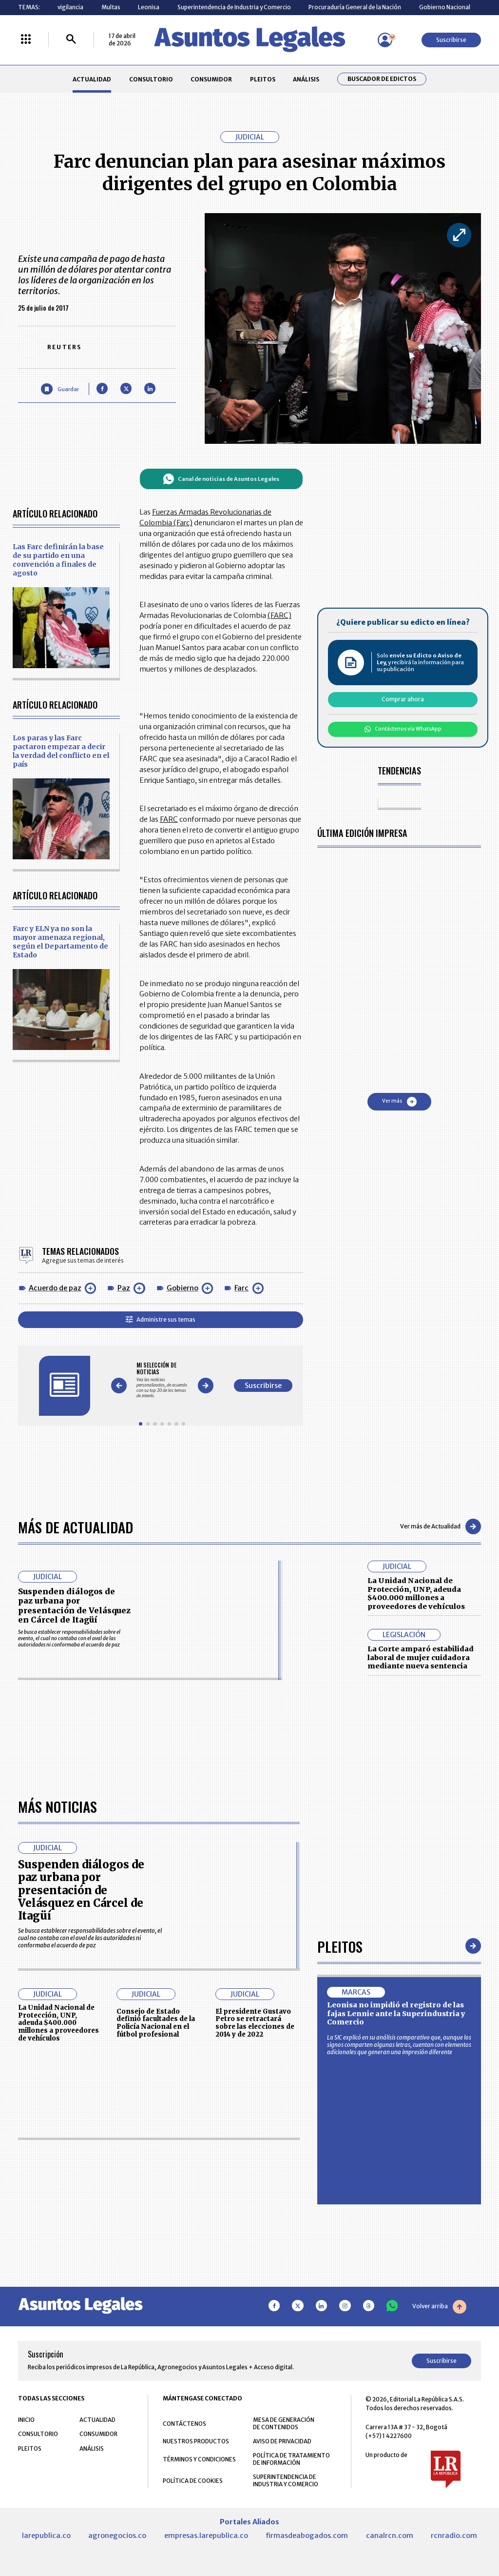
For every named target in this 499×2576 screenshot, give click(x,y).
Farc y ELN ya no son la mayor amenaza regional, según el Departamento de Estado (60, 941)
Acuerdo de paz (55, 1288)
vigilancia (70, 7)
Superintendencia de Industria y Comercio (234, 7)
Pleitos (340, 2221)
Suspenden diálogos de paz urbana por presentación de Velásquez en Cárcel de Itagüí (74, 1605)
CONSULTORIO (151, 79)
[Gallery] (162, 1380)
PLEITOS (262, 79)
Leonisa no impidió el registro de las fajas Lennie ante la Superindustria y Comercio (396, 2288)
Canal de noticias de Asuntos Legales (221, 479)
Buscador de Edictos (381, 79)
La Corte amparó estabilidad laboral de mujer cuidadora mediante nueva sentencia (420, 1657)
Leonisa (148, 7)
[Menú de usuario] (385, 40)
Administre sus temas (160, 1319)
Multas (110, 7)
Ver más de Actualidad (440, 1526)
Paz (123, 1288)
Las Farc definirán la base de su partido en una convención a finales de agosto (58, 559)
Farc (241, 1288)
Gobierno (182, 1288)
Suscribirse (451, 39)
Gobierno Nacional (444, 7)
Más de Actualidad (75, 1526)
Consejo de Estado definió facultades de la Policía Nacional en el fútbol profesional (155, 2298)
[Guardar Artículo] (59, 389)
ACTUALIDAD (92, 79)
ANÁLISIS (306, 79)
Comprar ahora (403, 699)
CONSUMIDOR (211, 79)
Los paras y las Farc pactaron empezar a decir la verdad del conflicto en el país (61, 751)
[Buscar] (71, 40)
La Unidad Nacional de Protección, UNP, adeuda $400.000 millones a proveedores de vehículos (416, 1593)
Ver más (399, 1102)
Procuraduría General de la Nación (354, 7)
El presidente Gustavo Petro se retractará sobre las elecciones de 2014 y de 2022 (254, 2298)
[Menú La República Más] (26, 40)
